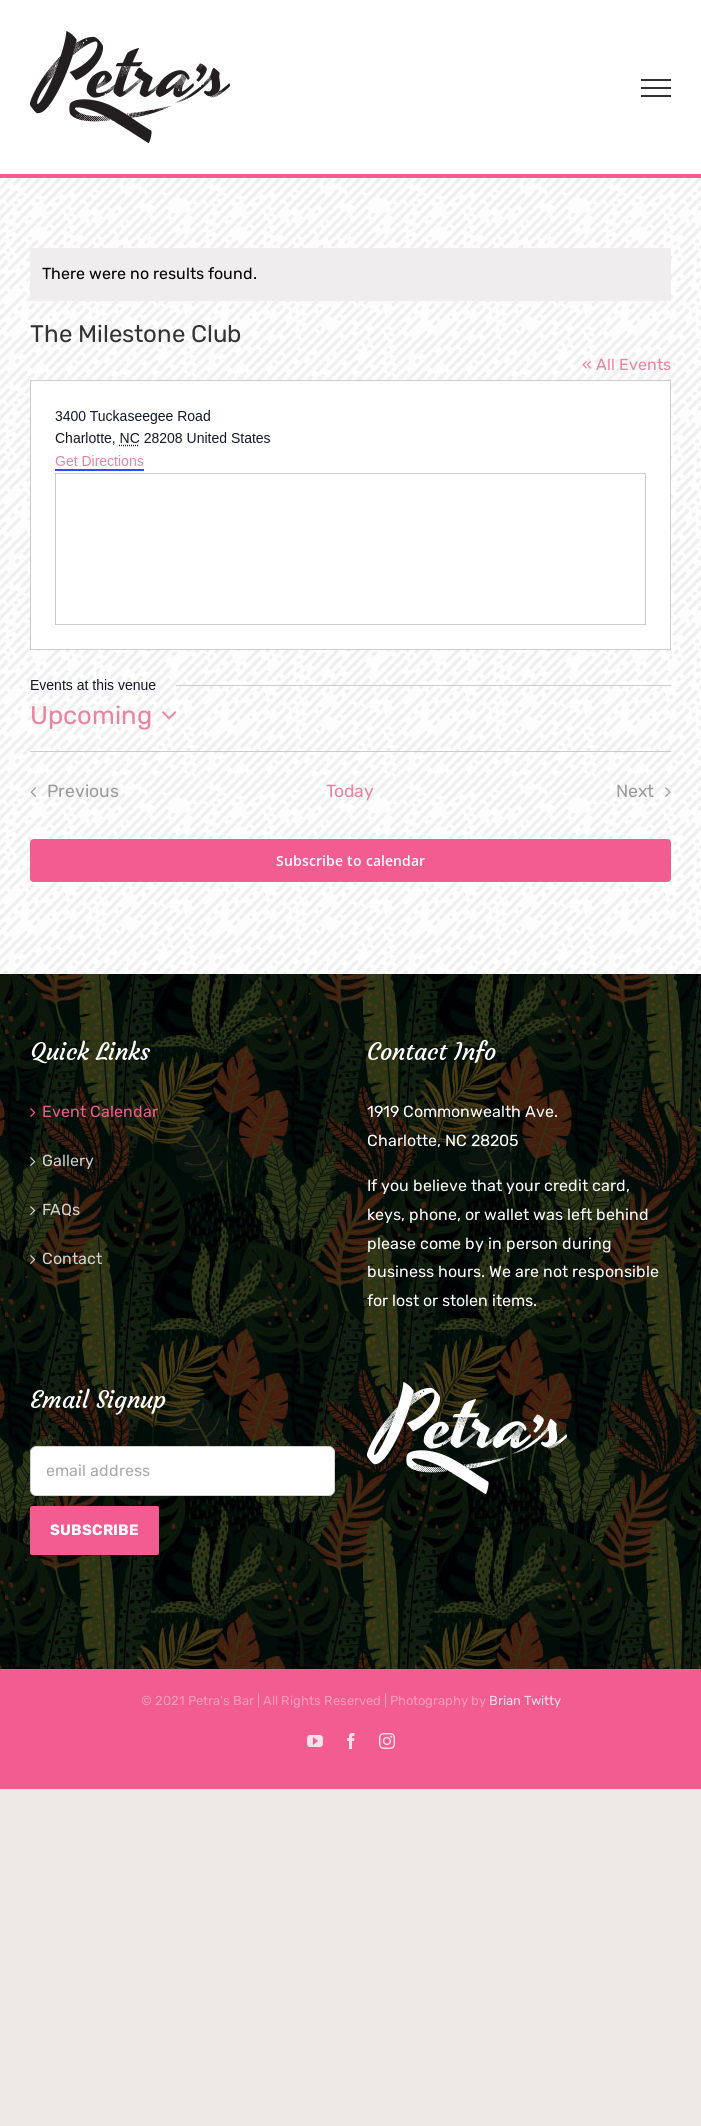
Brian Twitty (525, 1700)
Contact (72, 1258)
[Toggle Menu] (656, 88)
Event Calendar (100, 1111)
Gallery (68, 1160)
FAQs (61, 1209)
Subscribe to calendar (350, 860)
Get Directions (99, 461)
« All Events (626, 364)
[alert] (350, 274)
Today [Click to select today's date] (350, 791)
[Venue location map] (350, 549)
